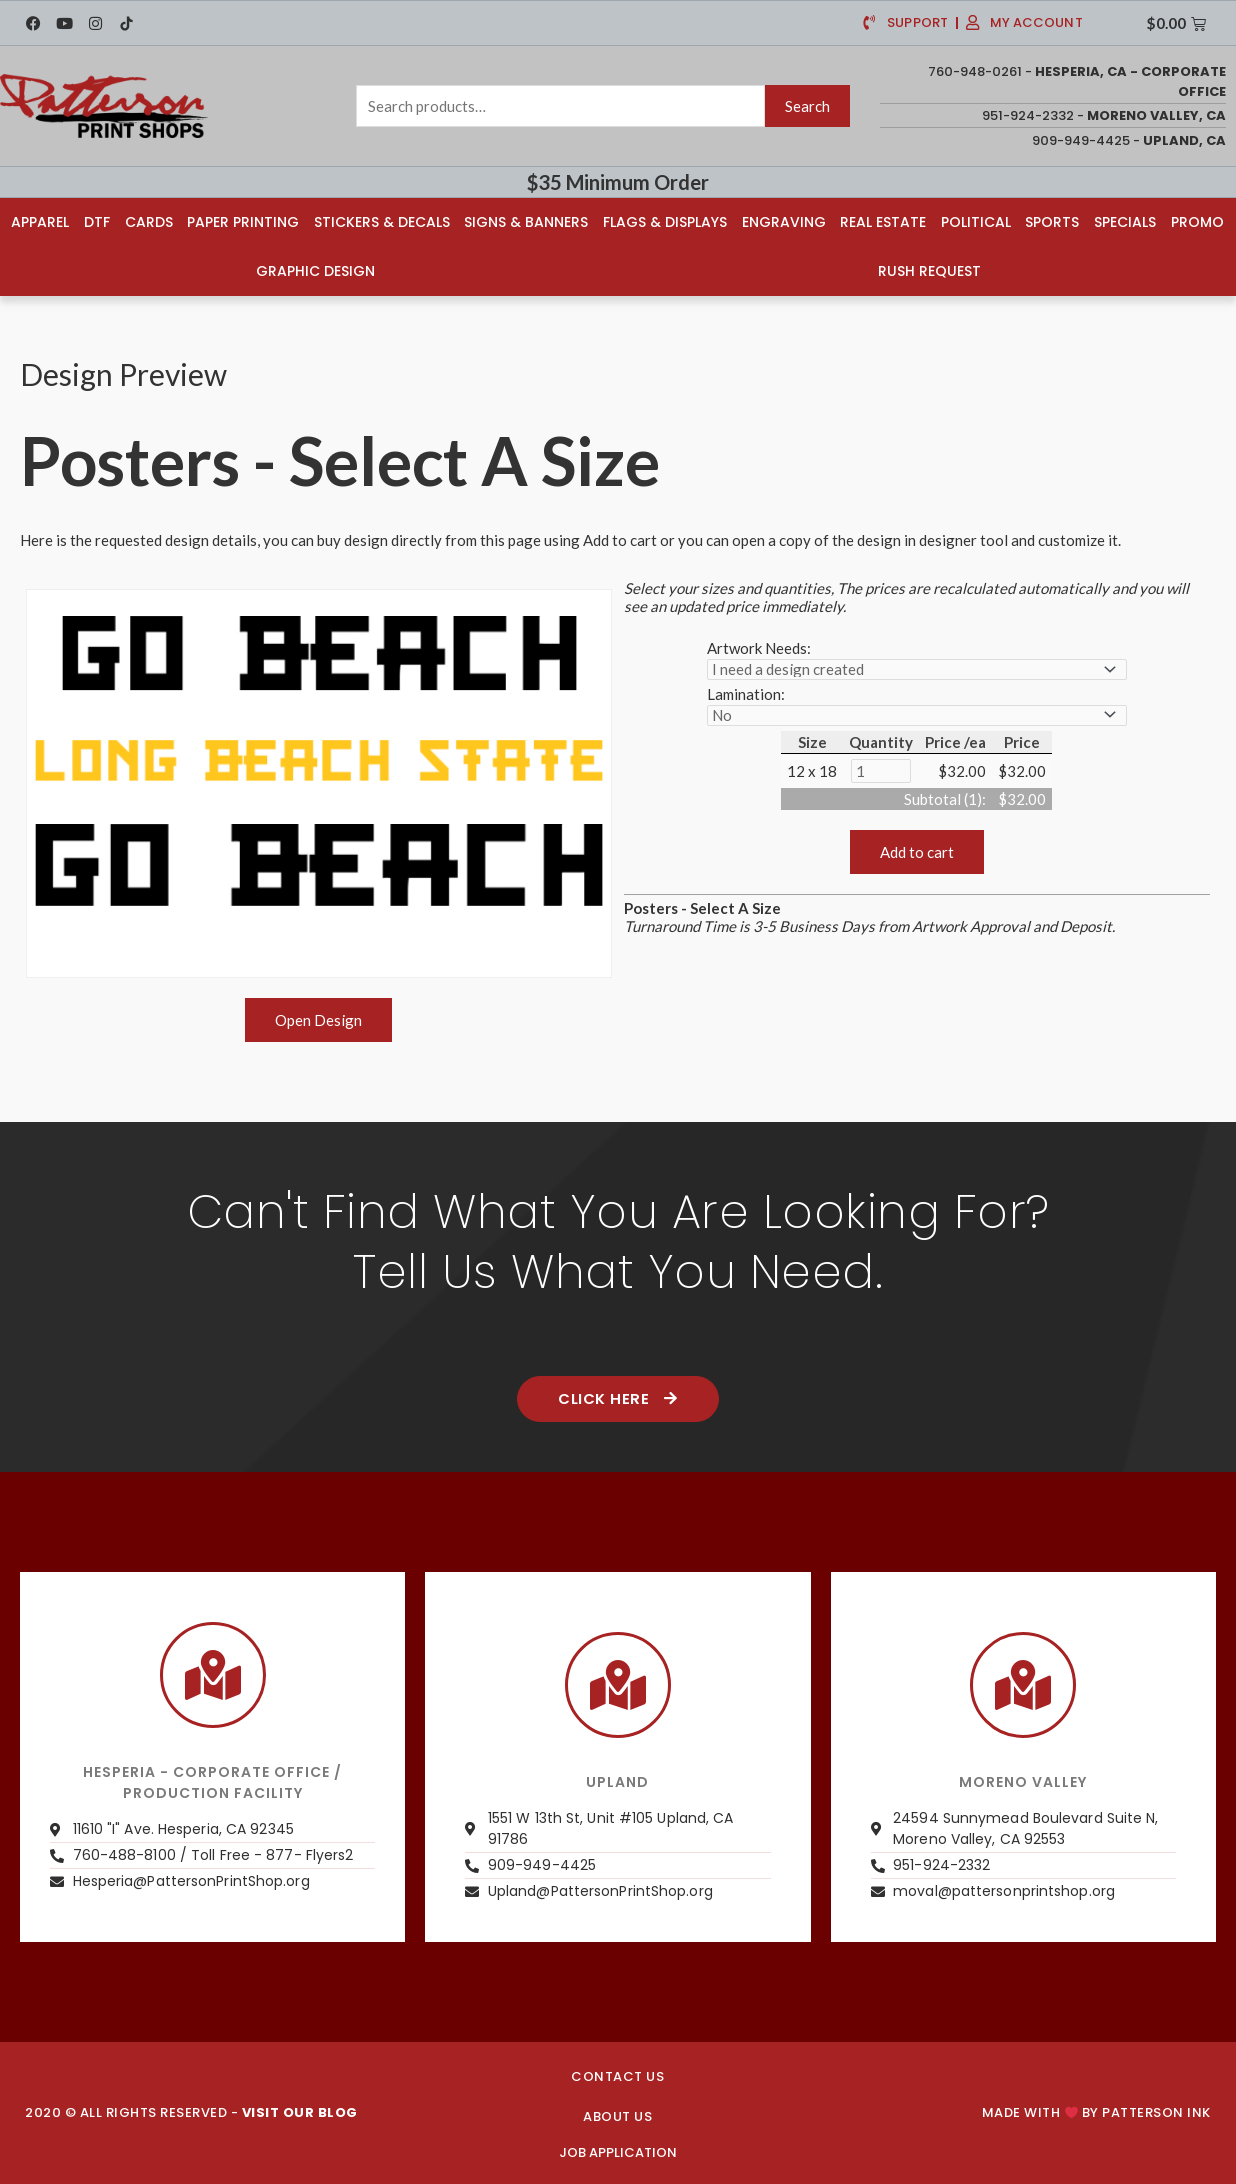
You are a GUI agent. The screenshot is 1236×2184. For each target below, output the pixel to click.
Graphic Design (315, 271)
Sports (1052, 222)
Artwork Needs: (759, 648)
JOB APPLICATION (618, 2152)
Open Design (318, 1020)
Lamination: (746, 694)
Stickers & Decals (382, 222)
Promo (1197, 222)
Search (807, 106)
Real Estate (883, 222)
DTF (97, 222)
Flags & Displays (665, 222)
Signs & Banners (526, 222)
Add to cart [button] (917, 852)
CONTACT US (617, 2076)
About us (617, 2116)
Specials (1125, 222)
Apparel (40, 222)
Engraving (784, 222)
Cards (149, 222)
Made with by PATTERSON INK (1096, 2113)
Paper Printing (243, 222)
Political (976, 222)
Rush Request (929, 271)
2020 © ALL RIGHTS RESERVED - (191, 2113)
